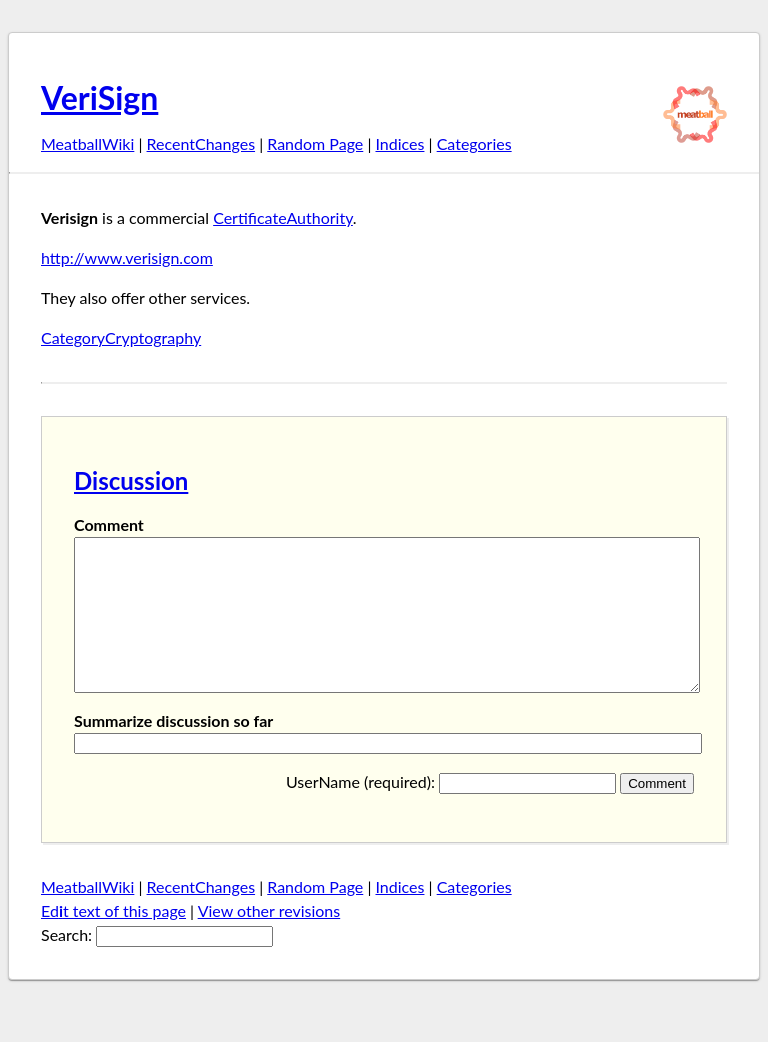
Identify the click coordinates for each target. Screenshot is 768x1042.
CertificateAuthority (283, 217)
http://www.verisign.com (127, 257)
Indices (399, 143)
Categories (474, 143)
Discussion (131, 480)
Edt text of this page (113, 940)
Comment (109, 524)
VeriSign (99, 97)
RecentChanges (201, 143)
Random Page (315, 143)
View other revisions (269, 940)
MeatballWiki (87, 143)
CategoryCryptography (121, 337)
